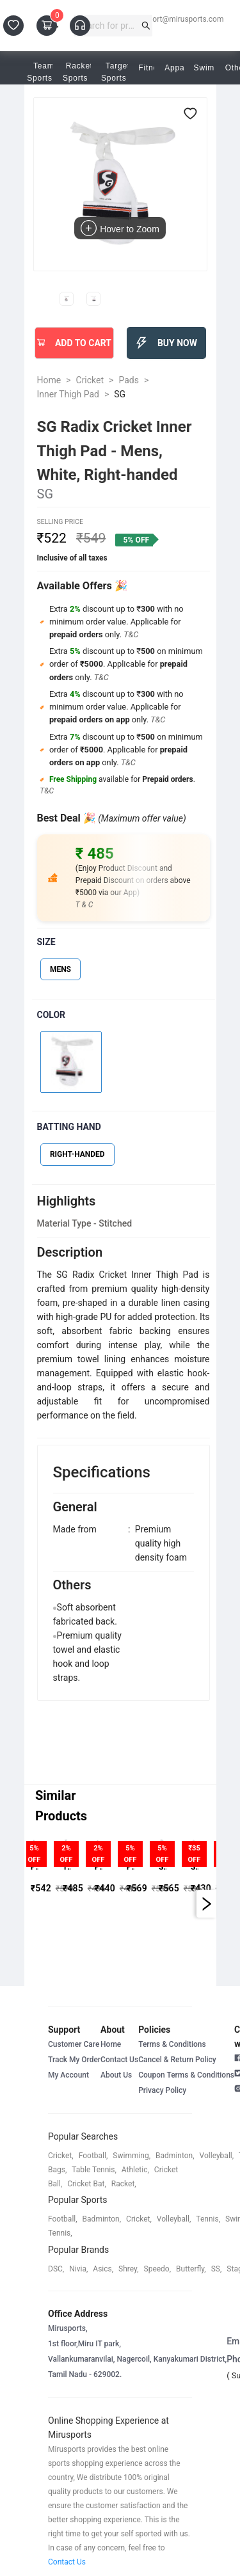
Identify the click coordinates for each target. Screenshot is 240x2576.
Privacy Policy (162, 2090)
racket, (123, 2183)
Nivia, (78, 2268)
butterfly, (191, 2268)
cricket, (61, 2155)
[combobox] (107, 25)
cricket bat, (86, 2183)
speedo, (158, 2268)
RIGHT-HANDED (77, 1154)
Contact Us (119, 2059)
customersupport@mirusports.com (163, 19)
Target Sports (117, 72)
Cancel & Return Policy (177, 2059)
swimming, (131, 2155)
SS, (216, 2268)
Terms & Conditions (172, 2044)
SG (119, 394)
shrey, (128, 2268)
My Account (68, 2075)
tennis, (208, 2218)
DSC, (56, 2268)
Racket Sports (79, 72)
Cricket (90, 380)
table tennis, (94, 2169)
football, (93, 2155)
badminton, (175, 2155)
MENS (60, 969)
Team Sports (43, 72)
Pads (128, 380)
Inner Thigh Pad (68, 394)
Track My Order (74, 2059)
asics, (103, 2268)
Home (49, 380)
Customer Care (73, 2044)
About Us (116, 2075)
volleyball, (217, 2155)
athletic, (135, 2169)
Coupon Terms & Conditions (186, 2075)
